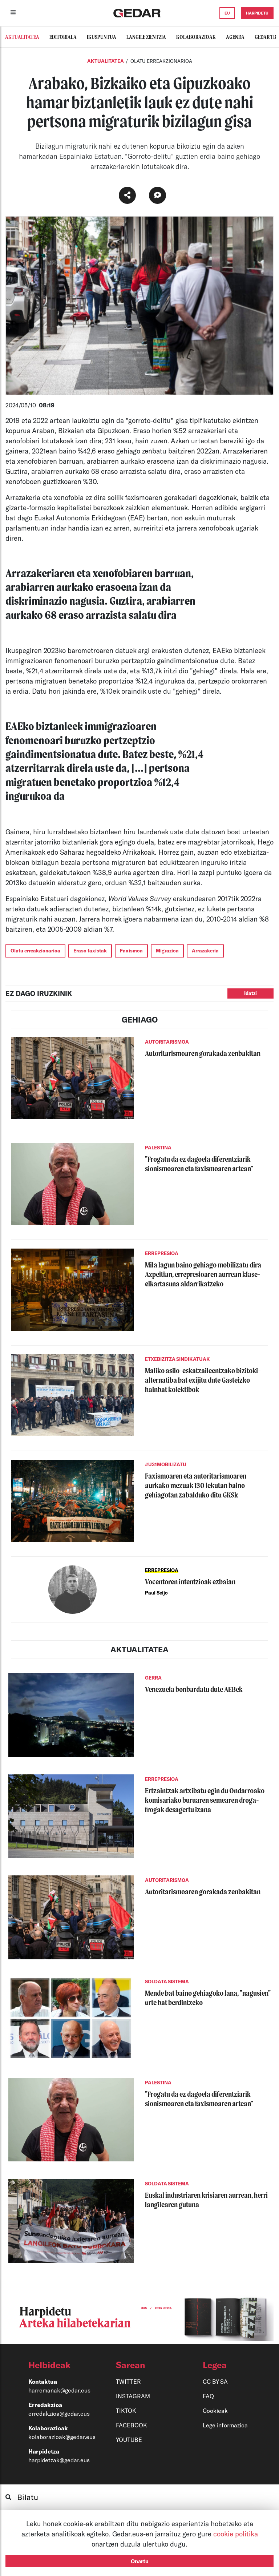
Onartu (140, 2561)
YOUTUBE (129, 2439)
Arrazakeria (205, 951)
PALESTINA (158, 1147)
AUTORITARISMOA (167, 1042)
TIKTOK (126, 2410)
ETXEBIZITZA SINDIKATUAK (177, 1359)
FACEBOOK (131, 2425)
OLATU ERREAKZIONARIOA (161, 61)
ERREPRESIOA (161, 1253)
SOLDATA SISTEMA (167, 1981)
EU (227, 13)
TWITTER (128, 2381)
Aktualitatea (106, 61)
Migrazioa (167, 951)
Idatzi (250, 993)
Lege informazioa (225, 2425)
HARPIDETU (257, 13)
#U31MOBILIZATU (165, 1464)
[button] (58, 2364)
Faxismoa (131, 951)
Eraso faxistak (90, 951)
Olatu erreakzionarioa (35, 951)
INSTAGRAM (133, 2395)
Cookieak (215, 2410)
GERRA (153, 1678)
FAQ (208, 2395)
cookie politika (235, 2533)
